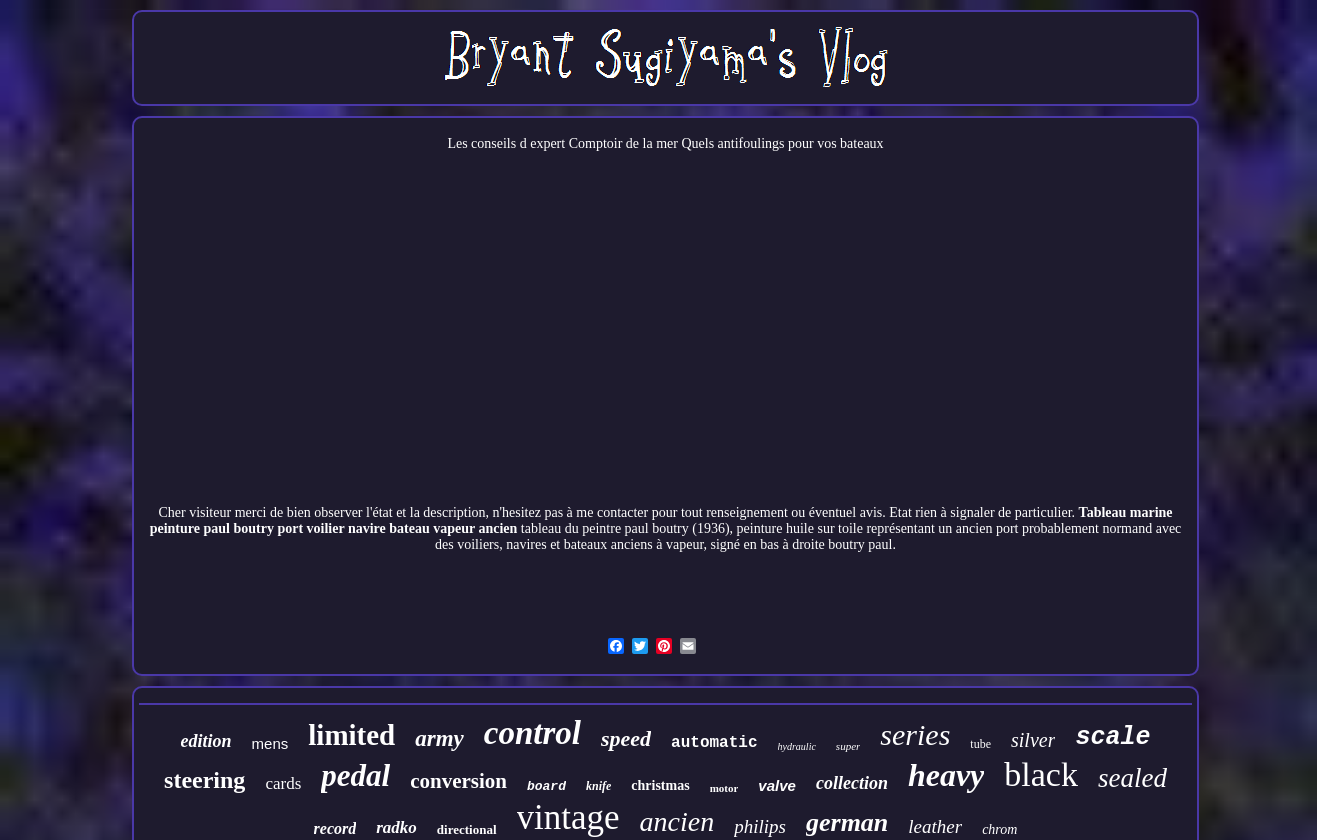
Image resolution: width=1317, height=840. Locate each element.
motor (724, 788)
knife (598, 786)
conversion (458, 781)
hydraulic (797, 746)
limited (351, 735)
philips (760, 826)
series (915, 734)
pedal (355, 775)
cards (283, 783)
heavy (946, 775)
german (847, 822)
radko (396, 827)
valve (777, 785)
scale (1112, 737)
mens (270, 743)
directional (467, 829)
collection (852, 783)
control (532, 733)
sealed (1132, 778)
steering (204, 780)
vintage (568, 817)
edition (206, 741)
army (439, 738)
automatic (714, 743)
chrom (999, 829)
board (546, 786)
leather (935, 826)
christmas (660, 785)
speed (626, 738)
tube (980, 744)
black (1041, 774)
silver (1033, 740)
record (335, 828)
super (848, 746)
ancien (677, 821)
